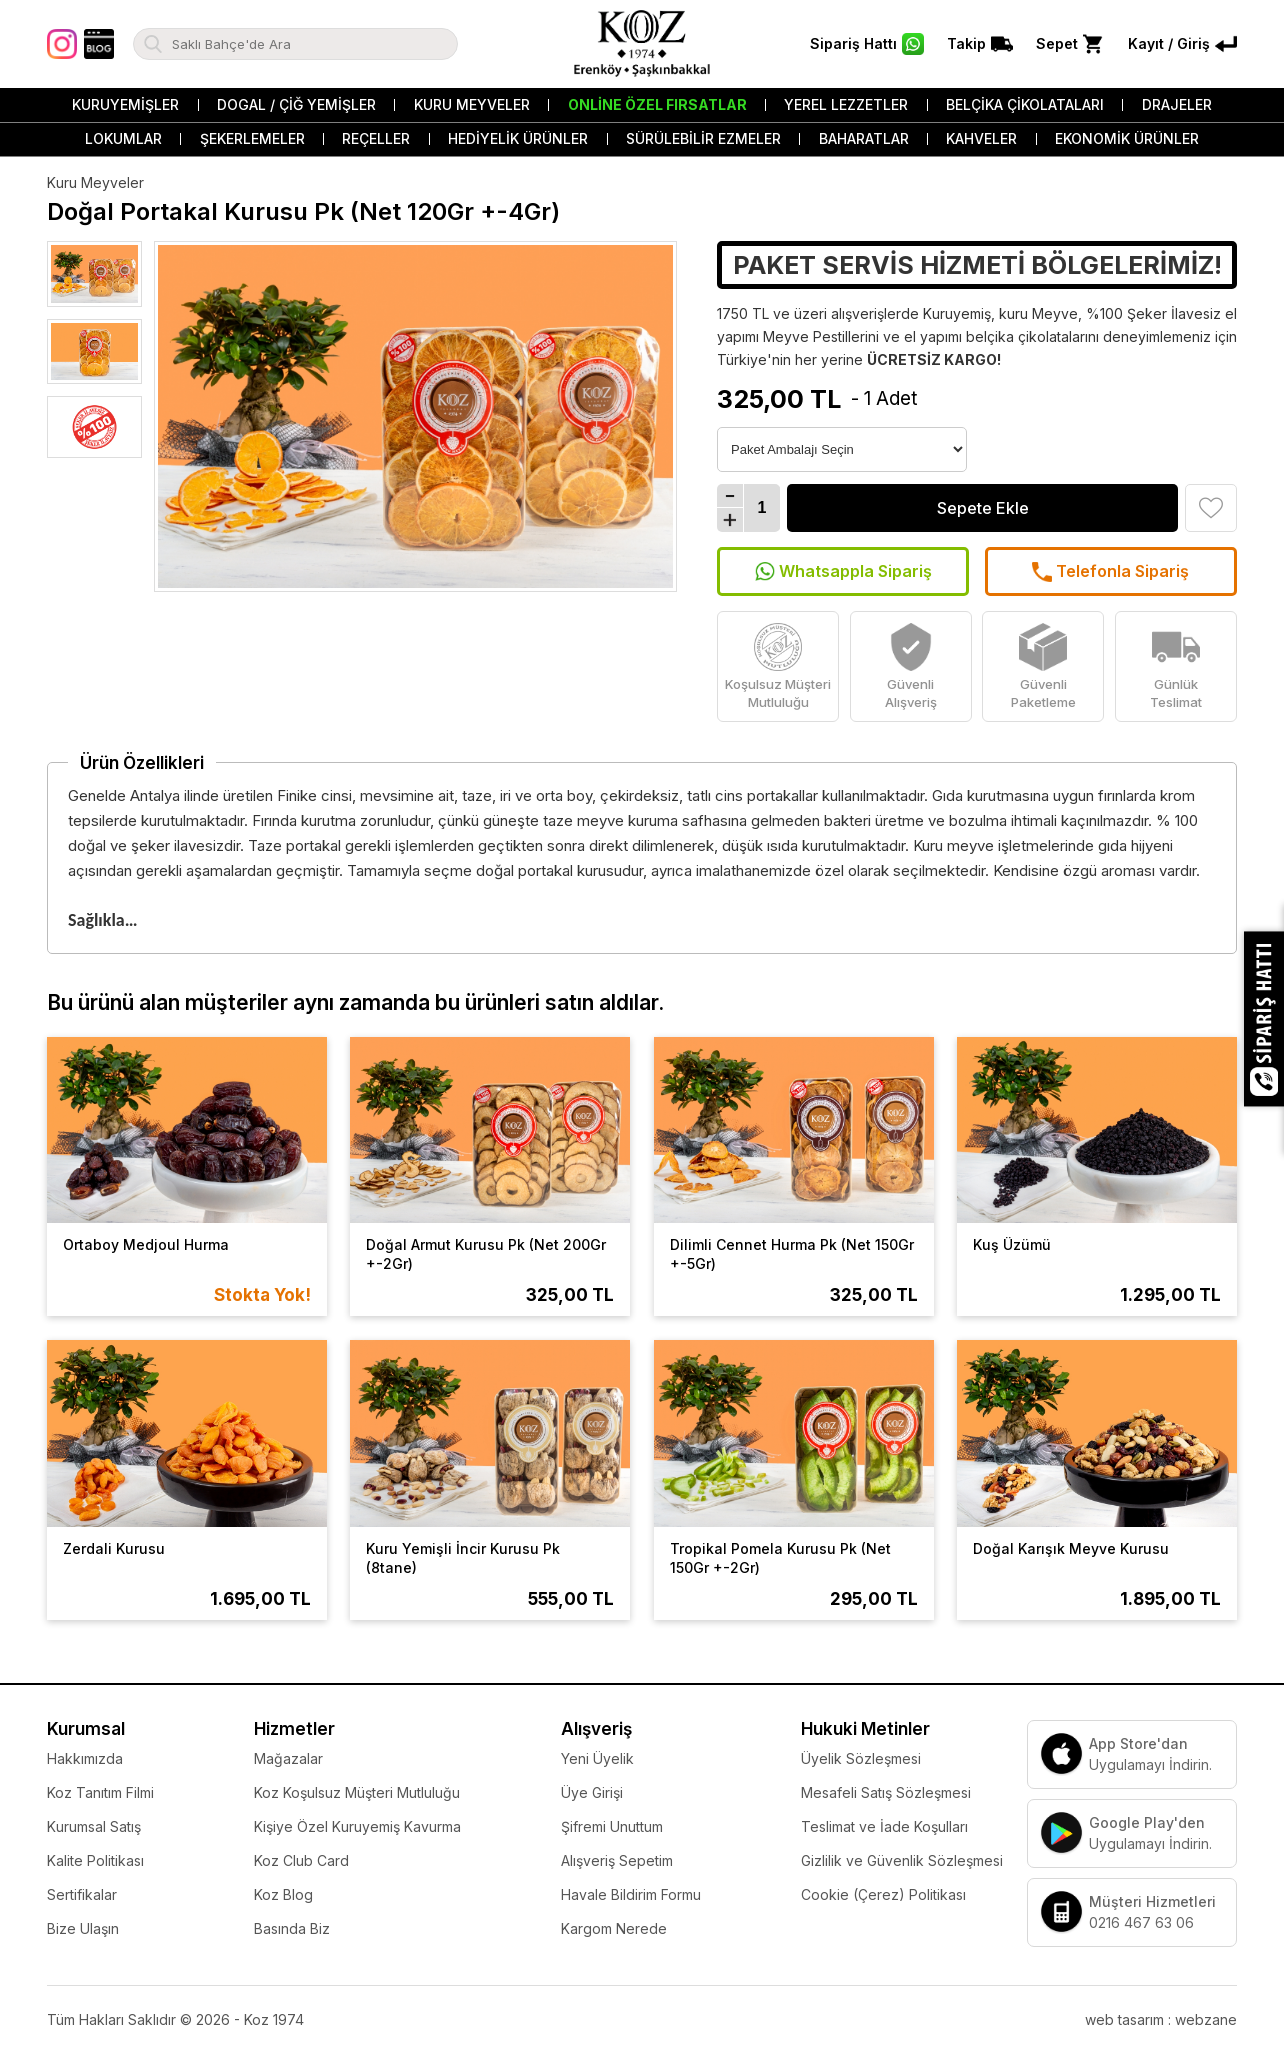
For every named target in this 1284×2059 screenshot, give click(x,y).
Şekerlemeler (252, 138)
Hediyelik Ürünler (518, 138)
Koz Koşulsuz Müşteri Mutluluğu (357, 1792)
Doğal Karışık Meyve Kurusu (1071, 1548)
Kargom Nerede (614, 1928)
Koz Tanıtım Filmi (100, 1792)
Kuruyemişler (125, 104)
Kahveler (981, 138)
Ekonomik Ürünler (1127, 138)
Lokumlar (123, 138)
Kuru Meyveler (472, 104)
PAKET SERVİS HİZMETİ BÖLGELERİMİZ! (977, 265)
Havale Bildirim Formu (631, 1894)
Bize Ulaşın (83, 1928)
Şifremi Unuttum (612, 1826)
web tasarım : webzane (1161, 2019)
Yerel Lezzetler (846, 104)
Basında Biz (292, 1928)
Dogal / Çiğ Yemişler (296, 104)
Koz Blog (283, 1894)
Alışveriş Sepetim (617, 1860)
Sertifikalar (82, 1894)
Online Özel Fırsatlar (657, 104)
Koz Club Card (301, 1860)
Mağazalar (288, 1758)
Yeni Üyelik (597, 1758)
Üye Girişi (592, 1792)
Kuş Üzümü (1012, 1244)
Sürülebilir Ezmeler (703, 138)
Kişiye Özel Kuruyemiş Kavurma (357, 1826)
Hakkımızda (85, 1758)
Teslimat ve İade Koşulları (884, 1826)
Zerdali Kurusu (114, 1548)
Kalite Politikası (95, 1860)
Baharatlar (864, 138)
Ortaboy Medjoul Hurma (146, 1244)
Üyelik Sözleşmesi (861, 1758)
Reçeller (376, 138)
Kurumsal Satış (94, 1826)
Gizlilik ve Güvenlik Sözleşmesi (902, 1860)
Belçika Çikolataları (1025, 104)
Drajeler (1177, 104)
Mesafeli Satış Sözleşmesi (886, 1792)
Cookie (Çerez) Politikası (883, 1894)
